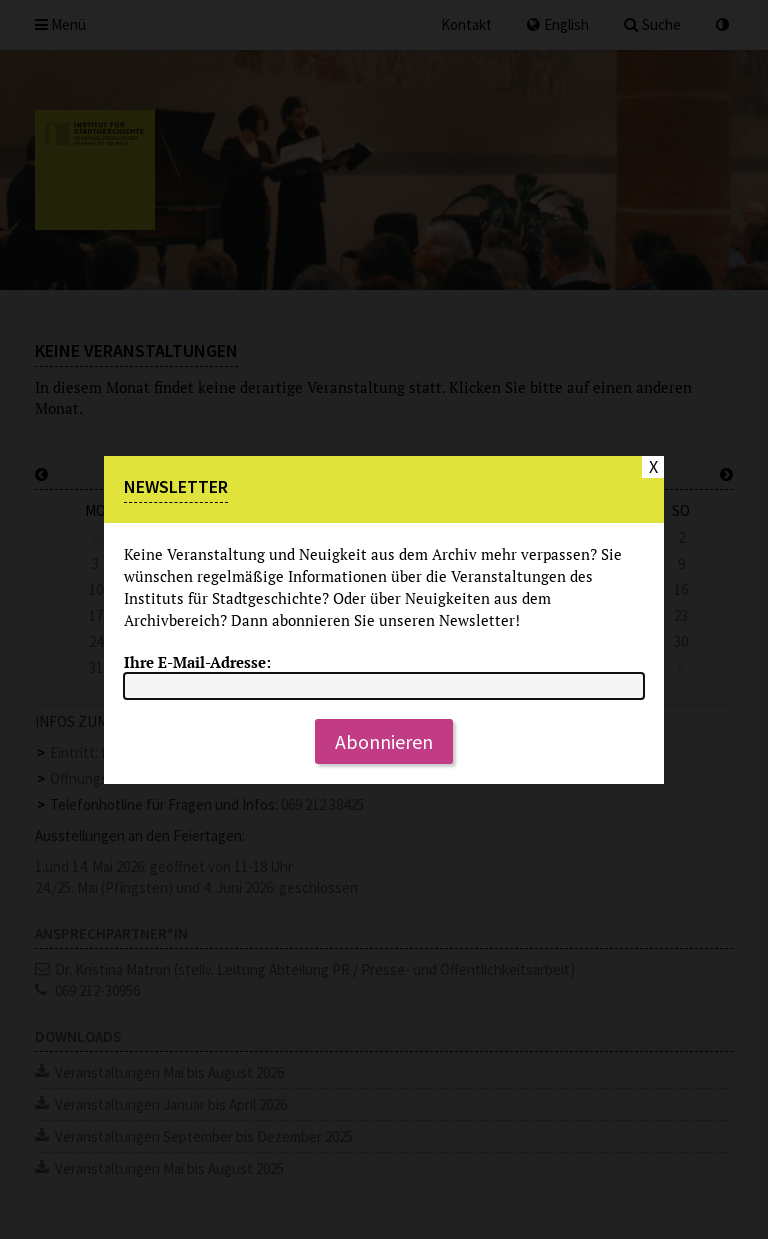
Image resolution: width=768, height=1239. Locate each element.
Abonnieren (384, 741)
